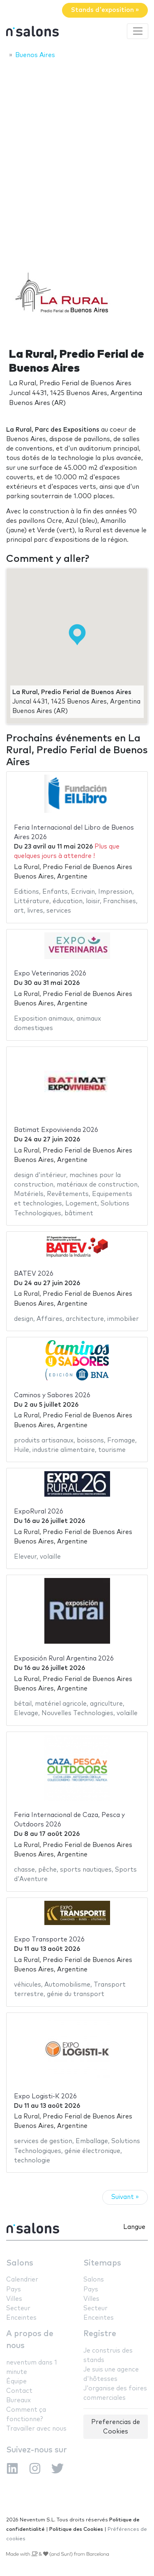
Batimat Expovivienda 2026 (56, 1130)
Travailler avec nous (36, 2429)
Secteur (18, 2308)
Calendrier (22, 2280)
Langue (134, 2227)
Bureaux (18, 2400)
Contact (19, 2391)
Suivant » (125, 2197)
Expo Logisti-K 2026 (45, 2096)
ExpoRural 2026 (38, 1512)
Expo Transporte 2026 (49, 1940)
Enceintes (21, 2318)
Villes (14, 2299)
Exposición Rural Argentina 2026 (64, 1659)
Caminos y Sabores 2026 (52, 1395)
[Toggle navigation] (137, 31)
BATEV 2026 (33, 1274)
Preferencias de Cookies (115, 2427)
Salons (19, 2263)
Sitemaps (102, 2263)
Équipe (16, 2381)
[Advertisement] (77, 146)
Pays (13, 2289)
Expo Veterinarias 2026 (50, 974)
